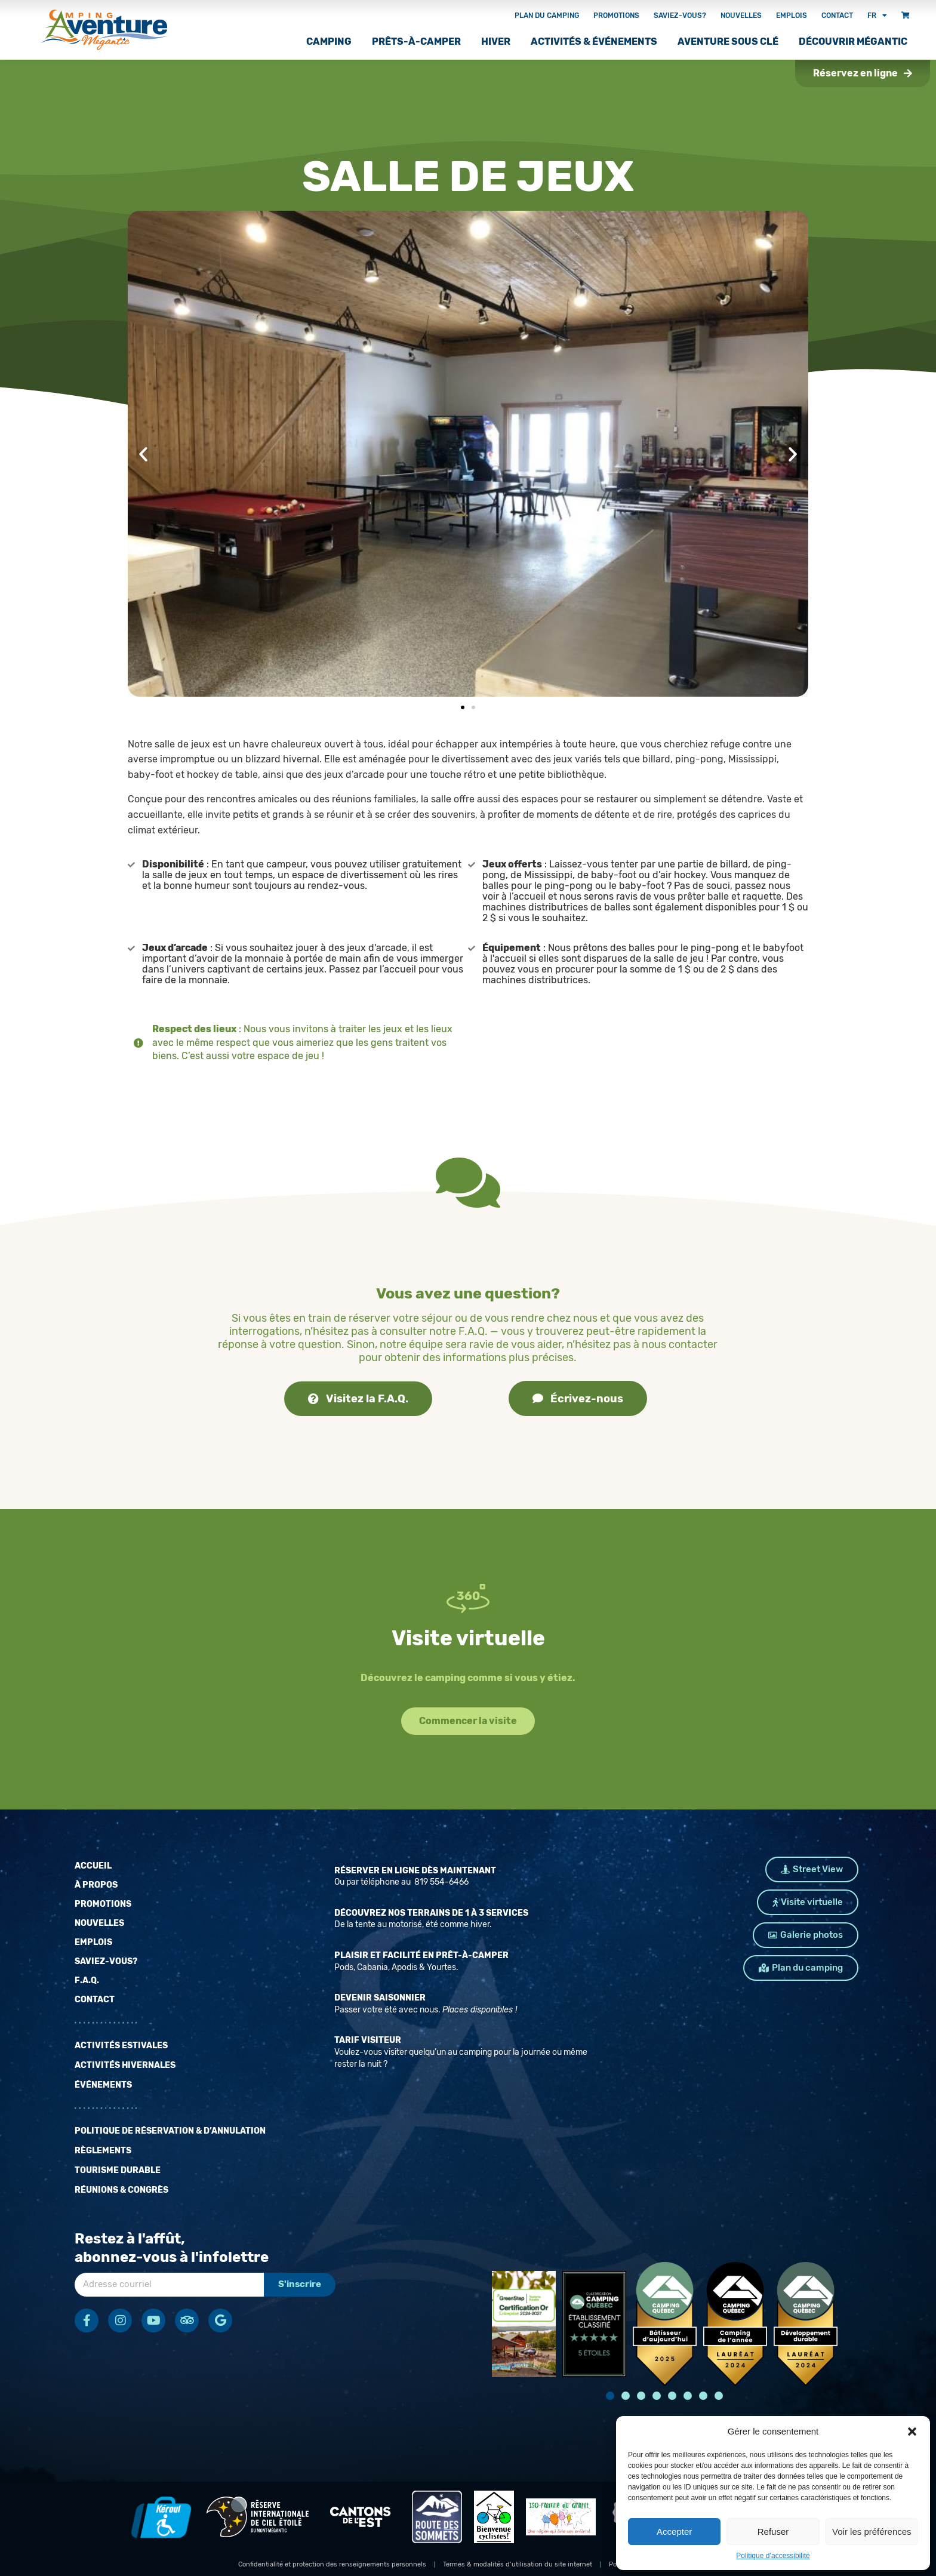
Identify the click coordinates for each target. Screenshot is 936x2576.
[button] (912, 2431)
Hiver (495, 41)
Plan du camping (547, 15)
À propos (96, 1885)
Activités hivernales (125, 2065)
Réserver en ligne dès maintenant (415, 1871)
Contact (837, 15)
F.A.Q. (87, 1980)
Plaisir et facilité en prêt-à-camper (421, 1955)
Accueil (93, 1866)
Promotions (616, 15)
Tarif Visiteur (367, 2040)
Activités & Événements (594, 41)
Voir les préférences (872, 2531)
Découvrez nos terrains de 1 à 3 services (431, 1913)
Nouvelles (741, 15)
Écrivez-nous (577, 1398)
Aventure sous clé (728, 41)
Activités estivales (121, 2046)
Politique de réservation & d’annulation (170, 2131)
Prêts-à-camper (416, 41)
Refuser (773, 2531)
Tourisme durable (118, 2170)
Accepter (674, 2531)
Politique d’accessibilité (772, 2556)
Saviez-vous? (680, 15)
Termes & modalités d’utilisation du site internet (517, 2564)
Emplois (791, 15)
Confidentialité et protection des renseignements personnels (332, 2564)
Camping (329, 41)
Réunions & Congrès (121, 2190)
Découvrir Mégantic (853, 41)
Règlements (103, 2151)
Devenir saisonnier (380, 1998)
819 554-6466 (440, 1882)
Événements (103, 2085)
